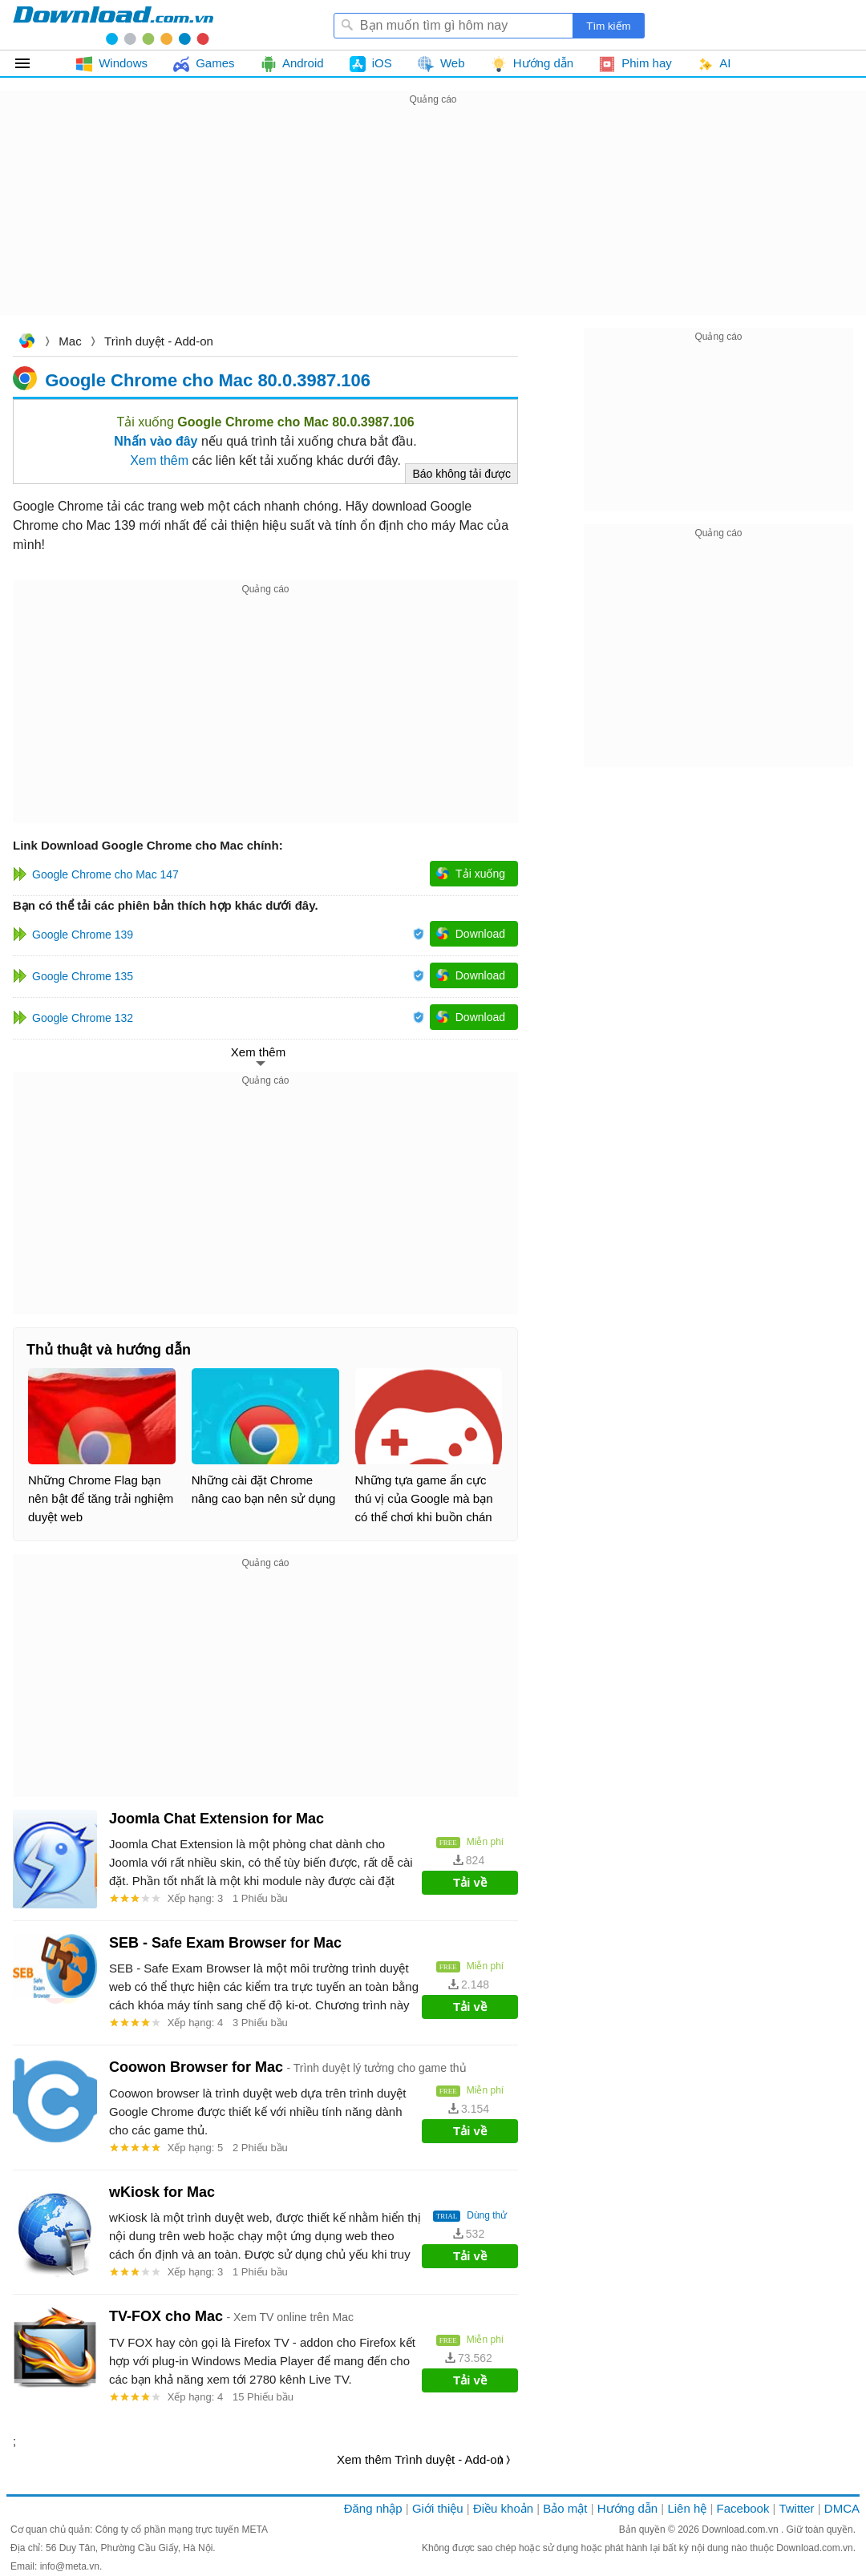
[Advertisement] (433, 221)
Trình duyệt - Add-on (158, 341)
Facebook (743, 2508)
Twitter (796, 2508)
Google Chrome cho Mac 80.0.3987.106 (207, 379)
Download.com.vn (26, 342)
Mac (70, 341)
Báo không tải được (461, 473)
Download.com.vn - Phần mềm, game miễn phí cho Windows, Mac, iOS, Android (113, 24)
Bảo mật (565, 2508)
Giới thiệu (437, 2508)
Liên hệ (686, 2508)
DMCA (842, 2508)
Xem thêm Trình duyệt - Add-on (420, 2459)
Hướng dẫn (627, 2508)
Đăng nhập (373, 2508)
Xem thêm (159, 460)
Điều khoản (503, 2508)
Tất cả (31, 63)
